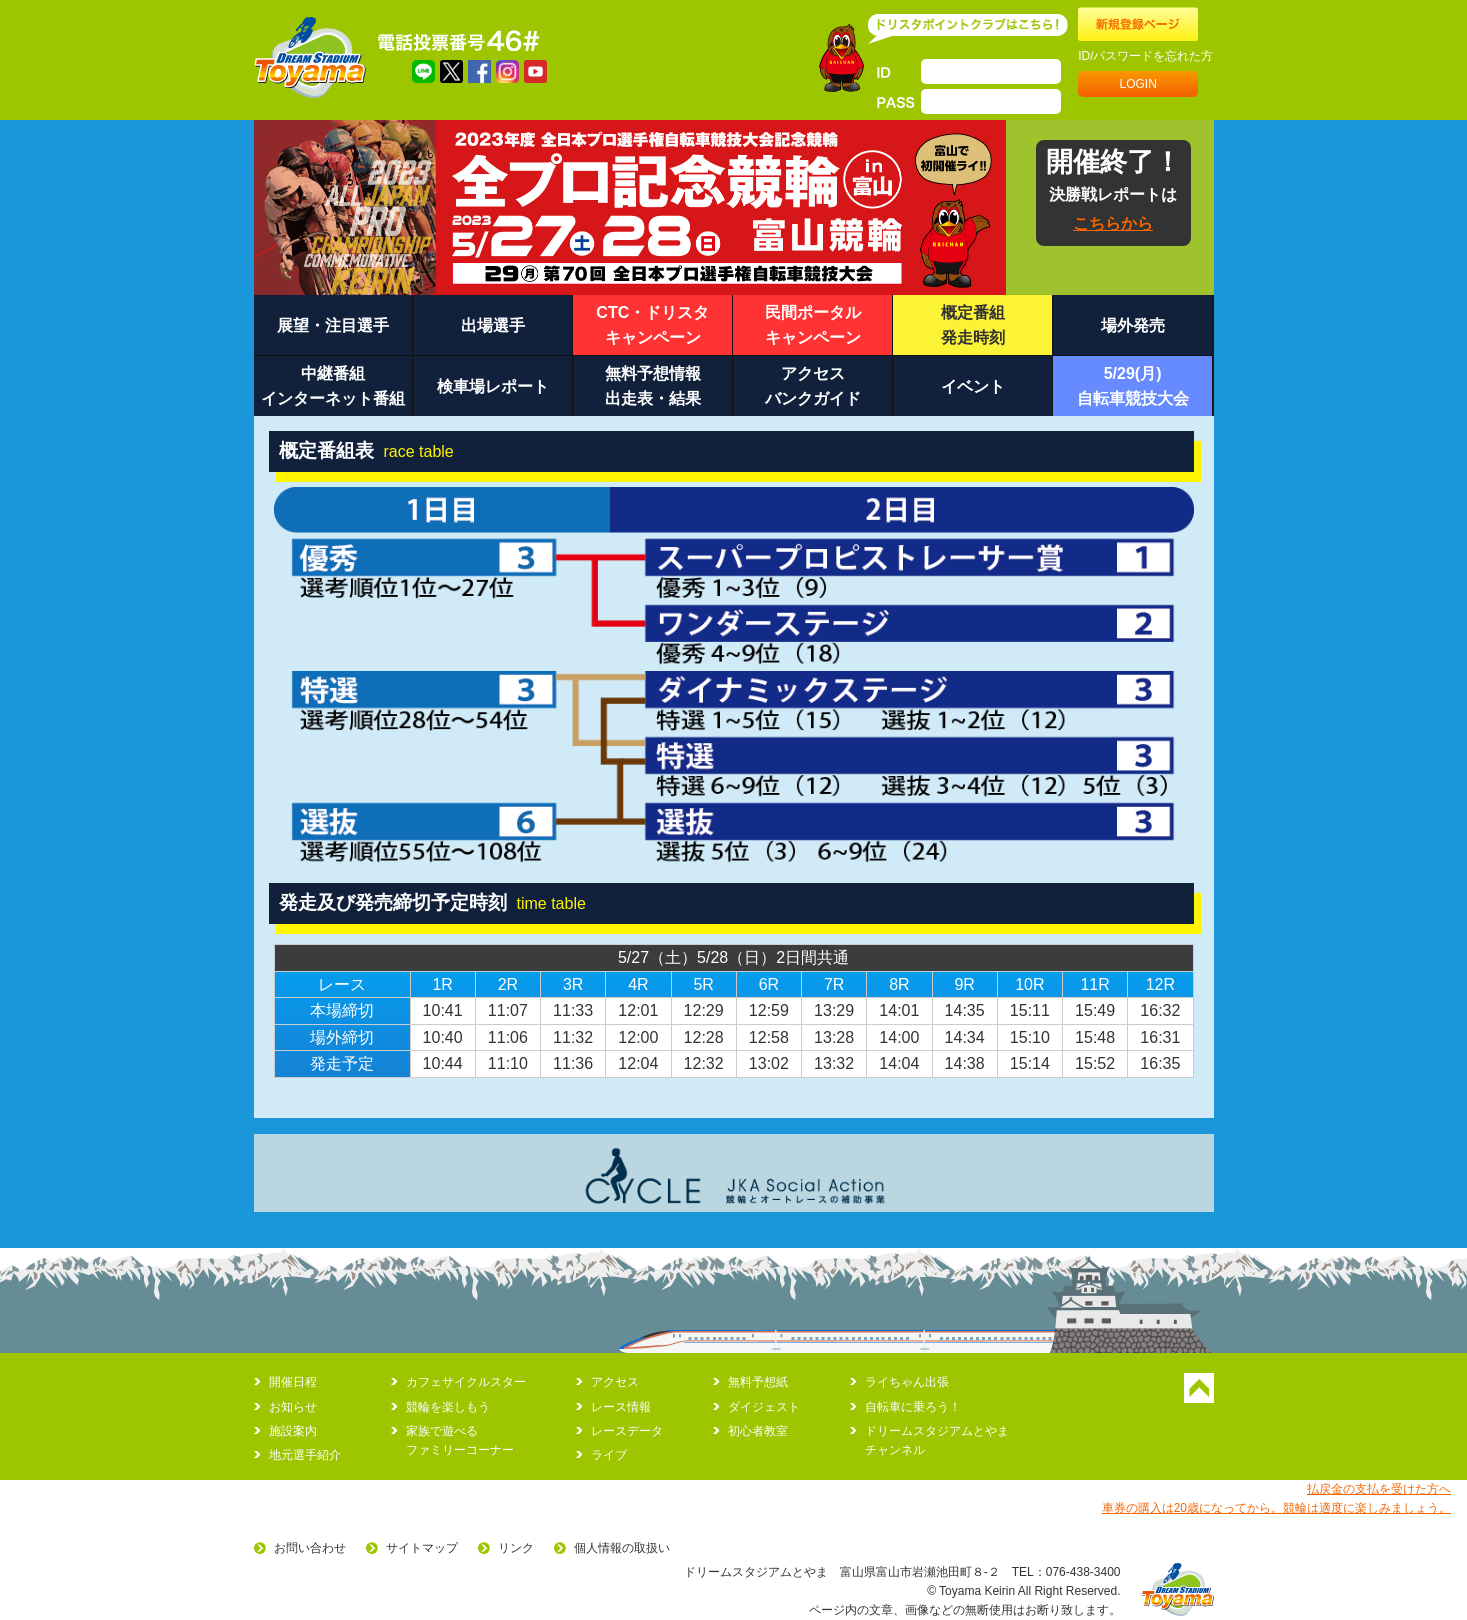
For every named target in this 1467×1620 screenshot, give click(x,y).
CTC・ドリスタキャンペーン (652, 325)
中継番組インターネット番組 (333, 386)
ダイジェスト (764, 1407)
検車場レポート (493, 386)
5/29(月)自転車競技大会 (1133, 386)
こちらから (1113, 223)
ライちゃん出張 (907, 1382)
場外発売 (1133, 325)
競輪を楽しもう (448, 1407)
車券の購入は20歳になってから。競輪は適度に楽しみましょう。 (1276, 1508)
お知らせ (293, 1407)
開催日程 (293, 1382)
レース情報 (621, 1407)
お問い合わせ (310, 1548)
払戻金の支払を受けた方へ (1379, 1489)
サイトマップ (422, 1548)
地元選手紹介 (305, 1455)
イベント (973, 386)
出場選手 (493, 325)
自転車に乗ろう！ (913, 1407)
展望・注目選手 (333, 325)
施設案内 (293, 1431)
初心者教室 (758, 1431)
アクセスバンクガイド (813, 386)
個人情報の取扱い (622, 1548)
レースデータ (627, 1431)
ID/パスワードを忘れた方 (1145, 56)
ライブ (609, 1455)
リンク (516, 1548)
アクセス (615, 1382)
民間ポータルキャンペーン (813, 325)
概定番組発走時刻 (973, 325)
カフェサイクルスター (466, 1382)
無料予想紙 (758, 1382)
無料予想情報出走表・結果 (653, 386)
